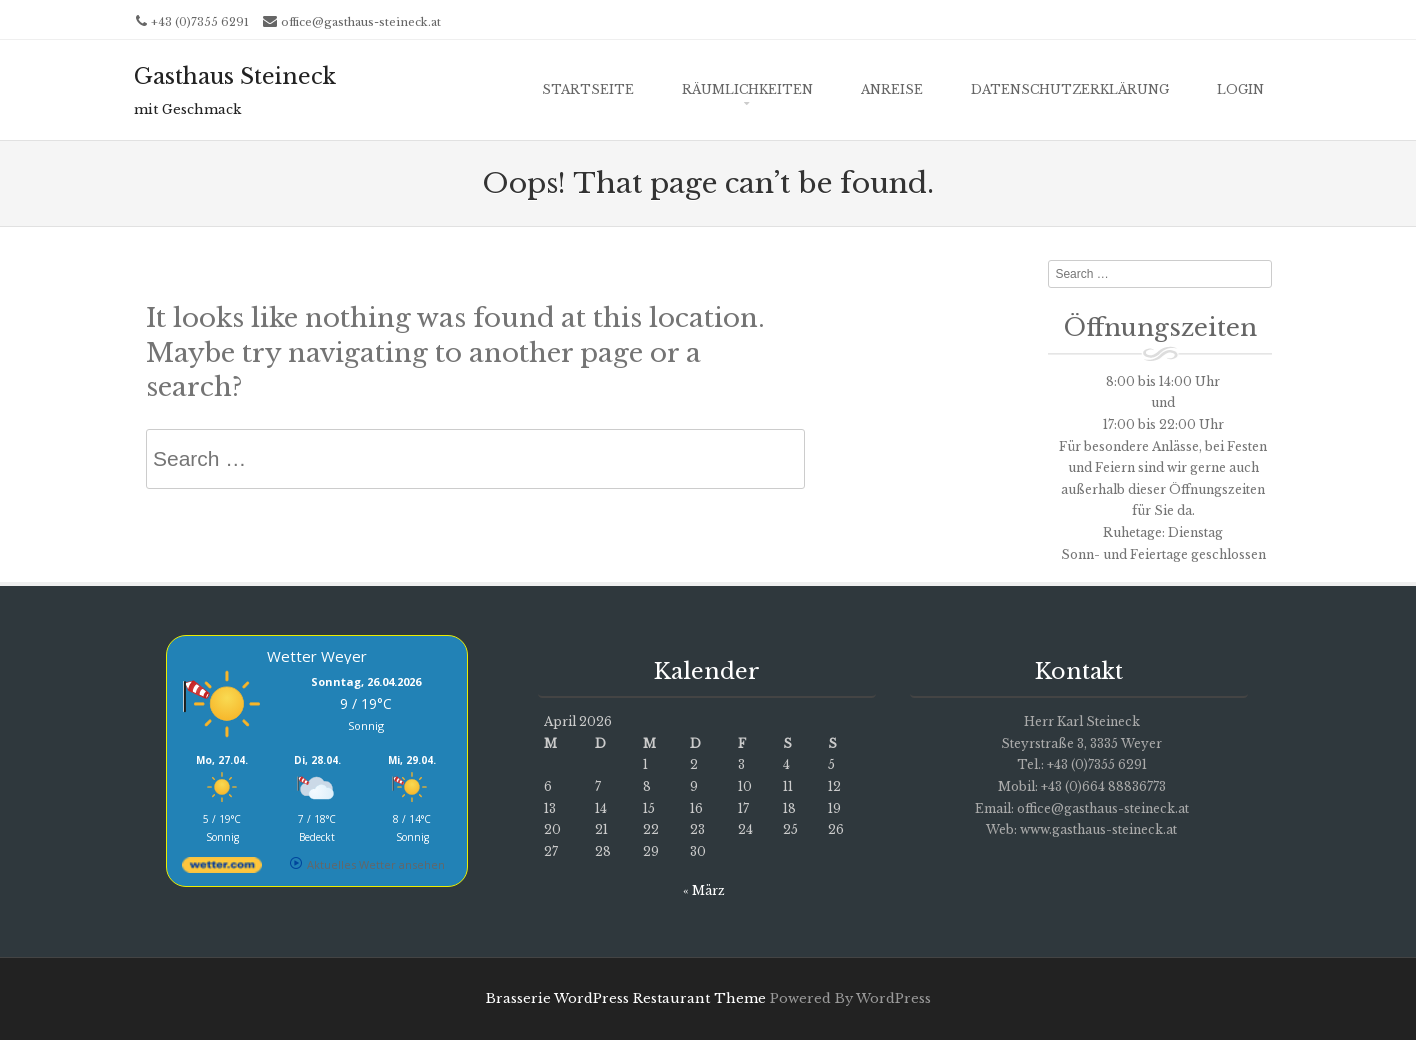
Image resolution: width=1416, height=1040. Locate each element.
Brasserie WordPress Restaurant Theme (626, 998)
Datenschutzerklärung (1070, 89)
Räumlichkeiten (747, 89)
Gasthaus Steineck (235, 76)
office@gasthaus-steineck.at (361, 22)
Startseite (588, 89)
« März (704, 890)
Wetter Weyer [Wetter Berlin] (317, 656)
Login (1240, 89)
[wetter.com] (222, 868)
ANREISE (892, 89)
